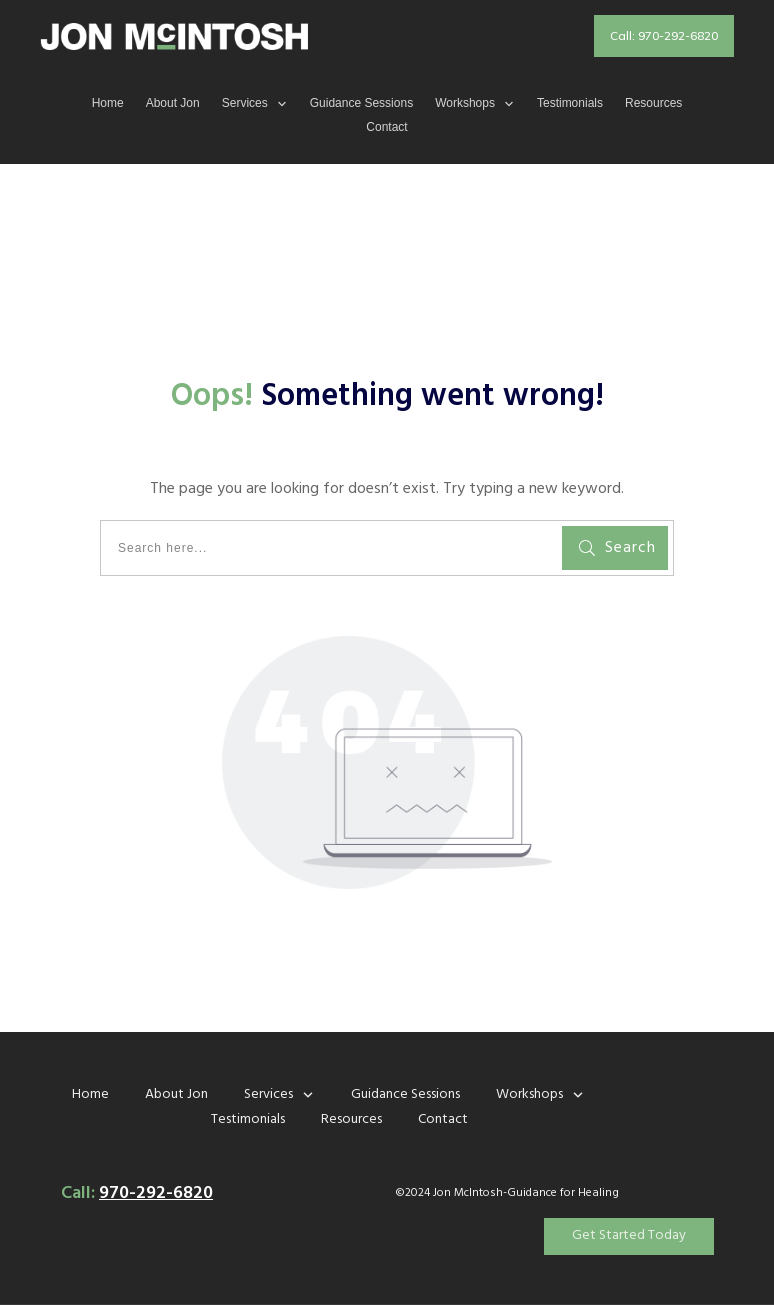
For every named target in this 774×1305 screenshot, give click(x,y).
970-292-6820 (156, 1193)
